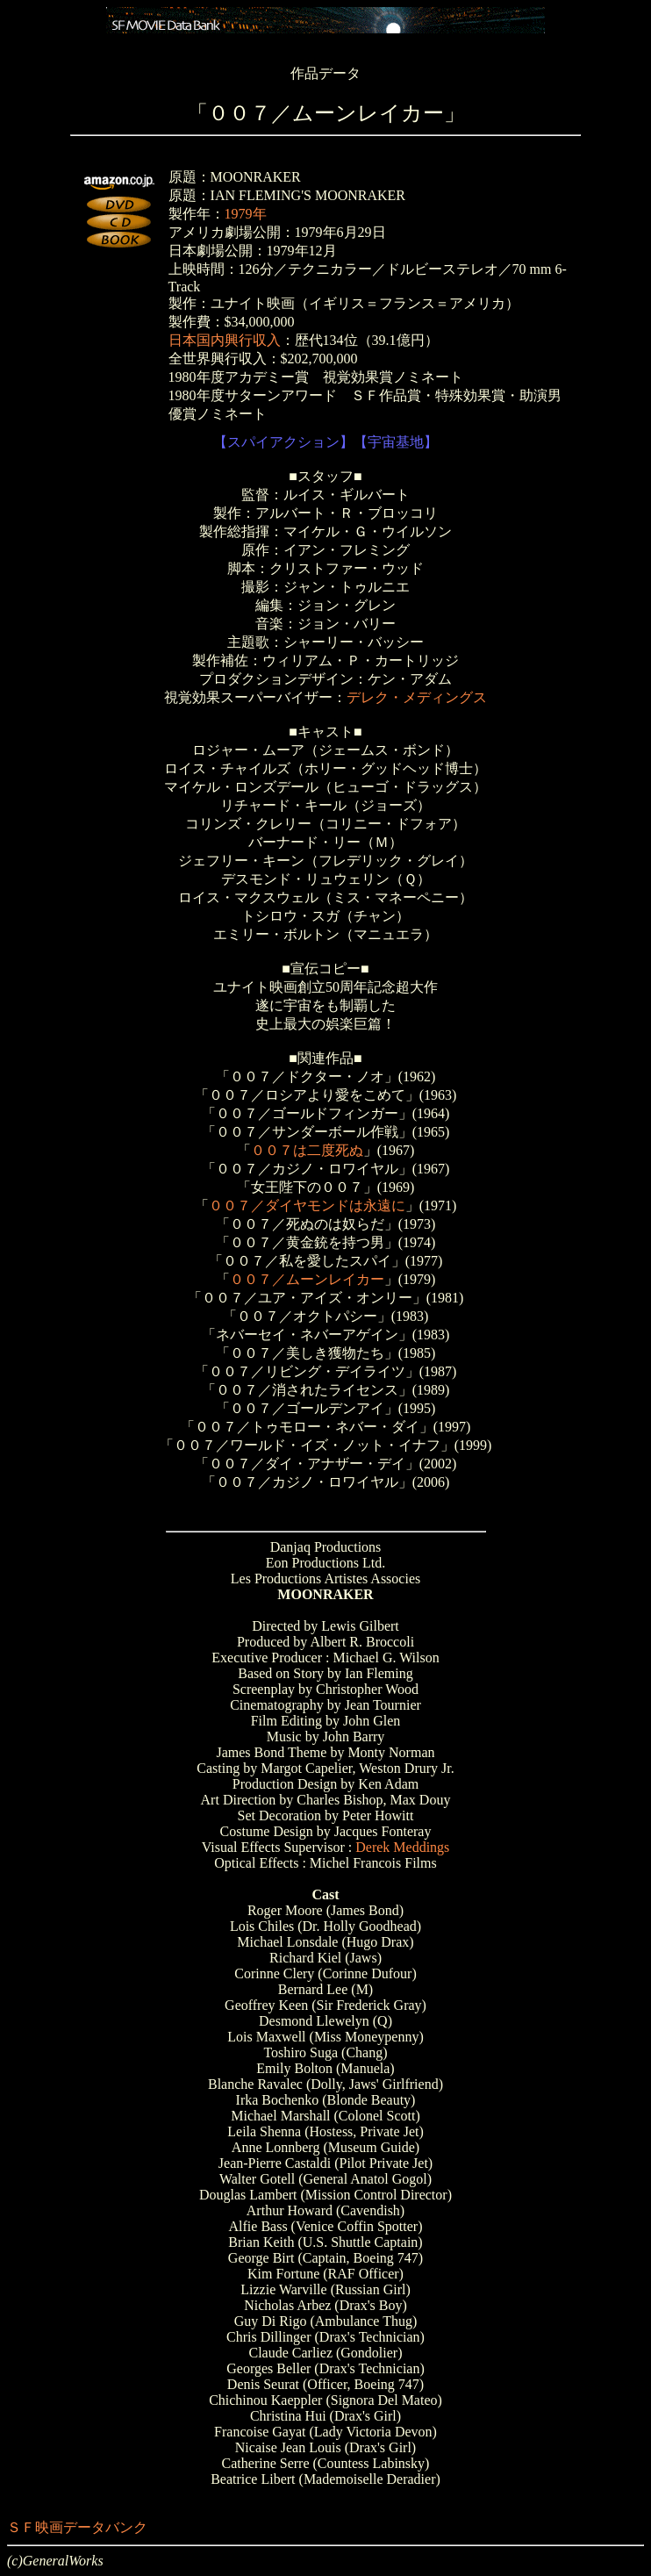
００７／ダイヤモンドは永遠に (307, 1205)
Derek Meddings (402, 1847)
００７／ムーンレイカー (307, 1279)
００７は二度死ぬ (307, 1150)
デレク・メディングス (417, 697)
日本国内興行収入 (224, 340)
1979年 (246, 213)
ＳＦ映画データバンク (77, 2527)
